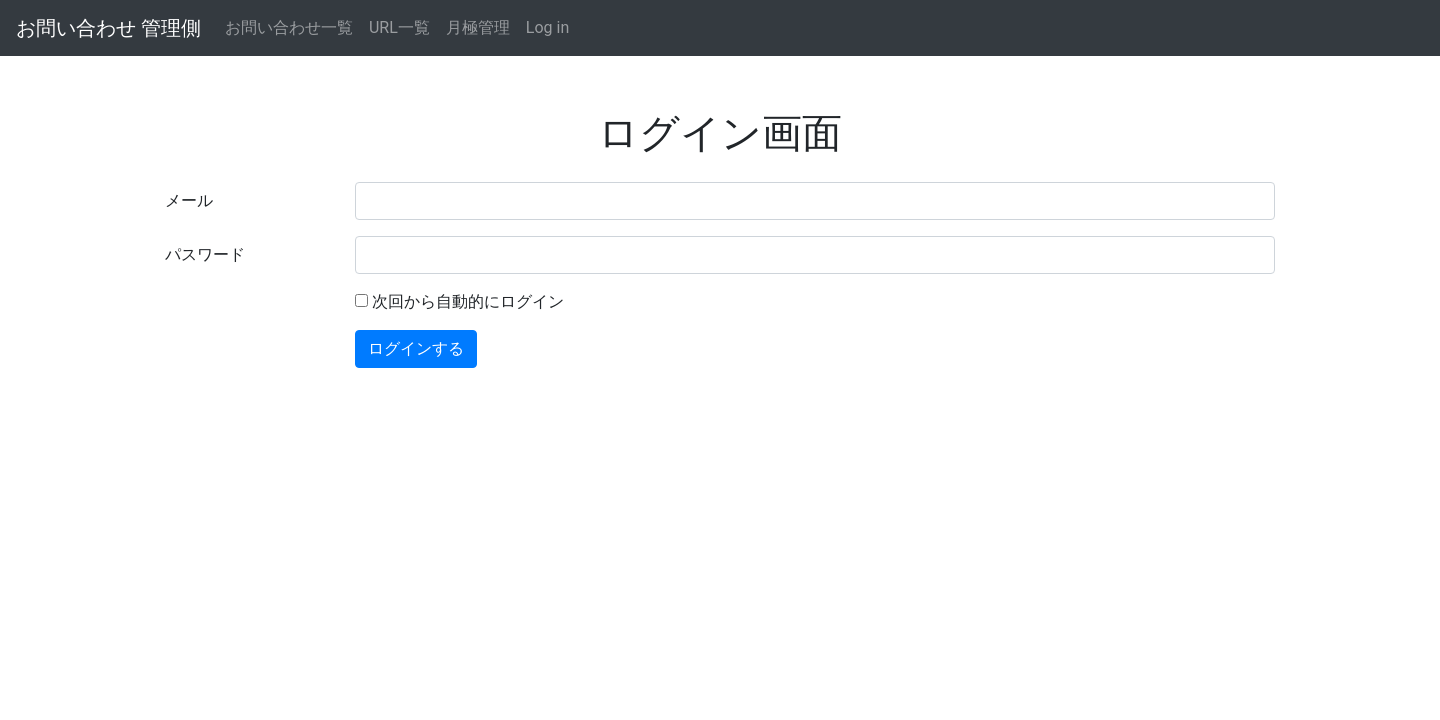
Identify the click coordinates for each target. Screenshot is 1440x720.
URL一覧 (399, 27)
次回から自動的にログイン (468, 301)
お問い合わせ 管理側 (108, 28)
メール (189, 200)
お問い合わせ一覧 (289, 27)
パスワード (205, 254)
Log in (547, 27)
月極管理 (478, 27)
